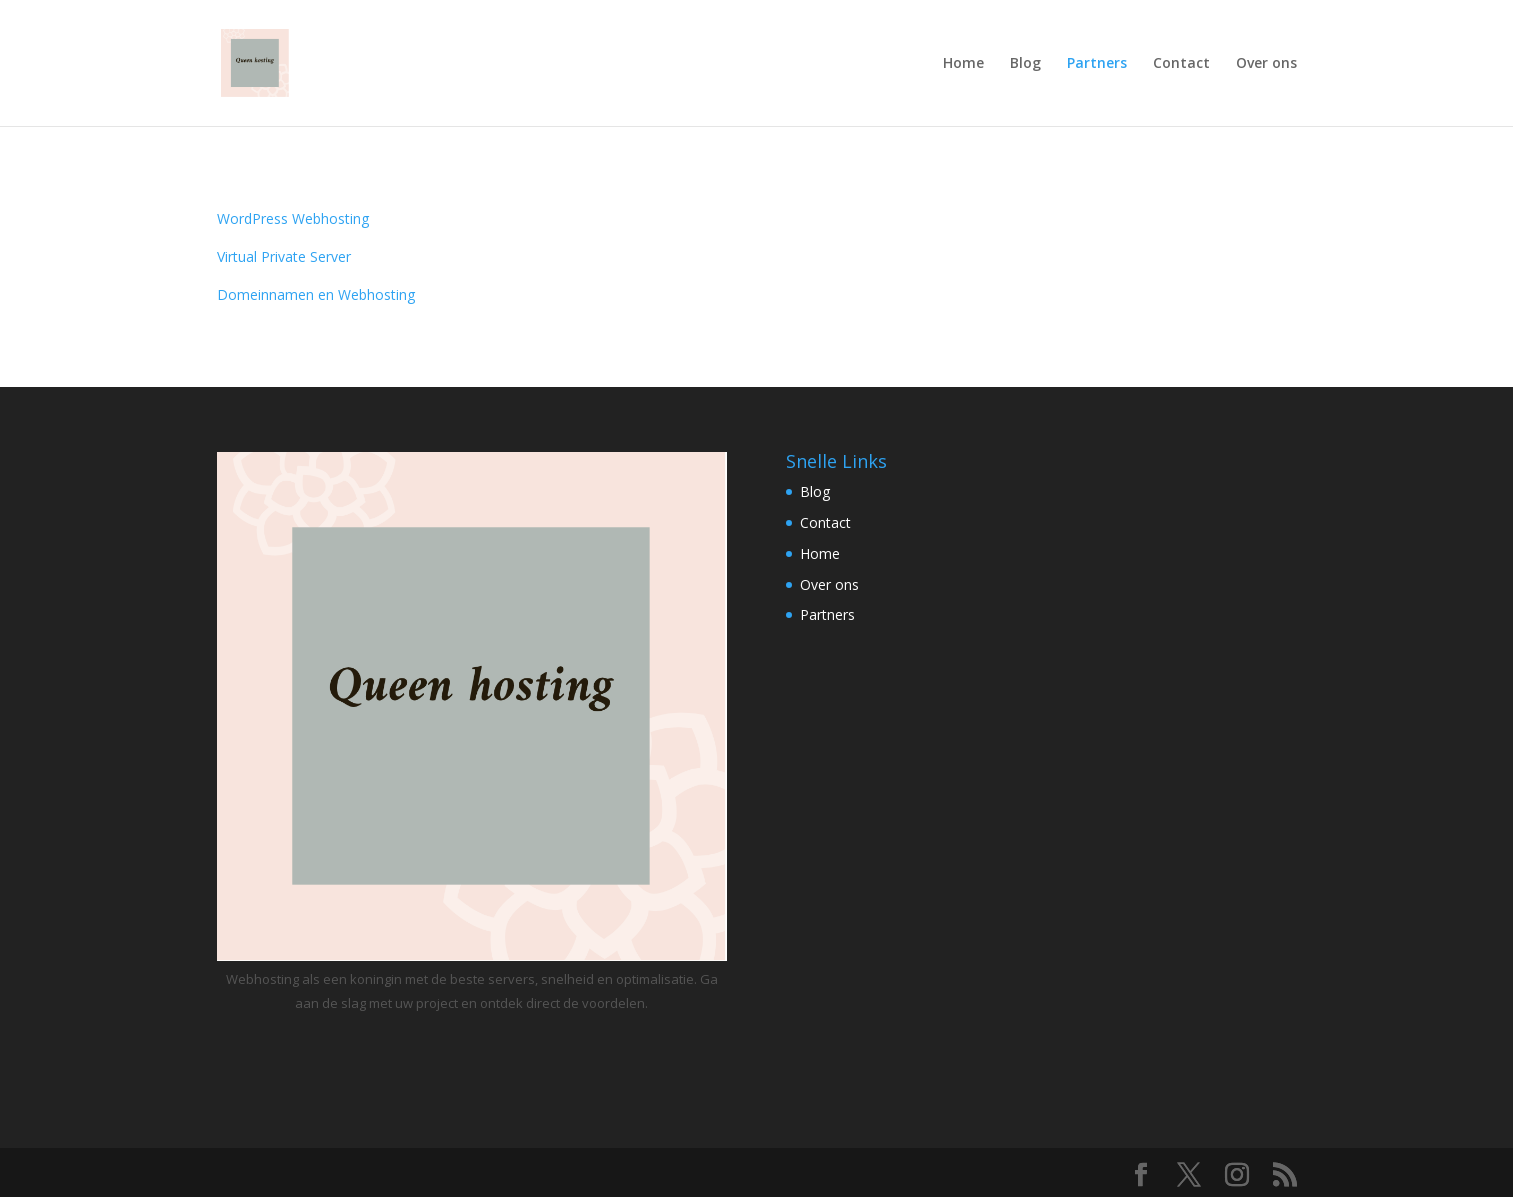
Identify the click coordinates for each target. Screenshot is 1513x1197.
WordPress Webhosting (293, 218)
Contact (1181, 64)
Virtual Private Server (284, 256)
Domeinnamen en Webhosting (316, 294)
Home (963, 64)
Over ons (1266, 64)
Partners (1097, 64)
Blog (1025, 64)
